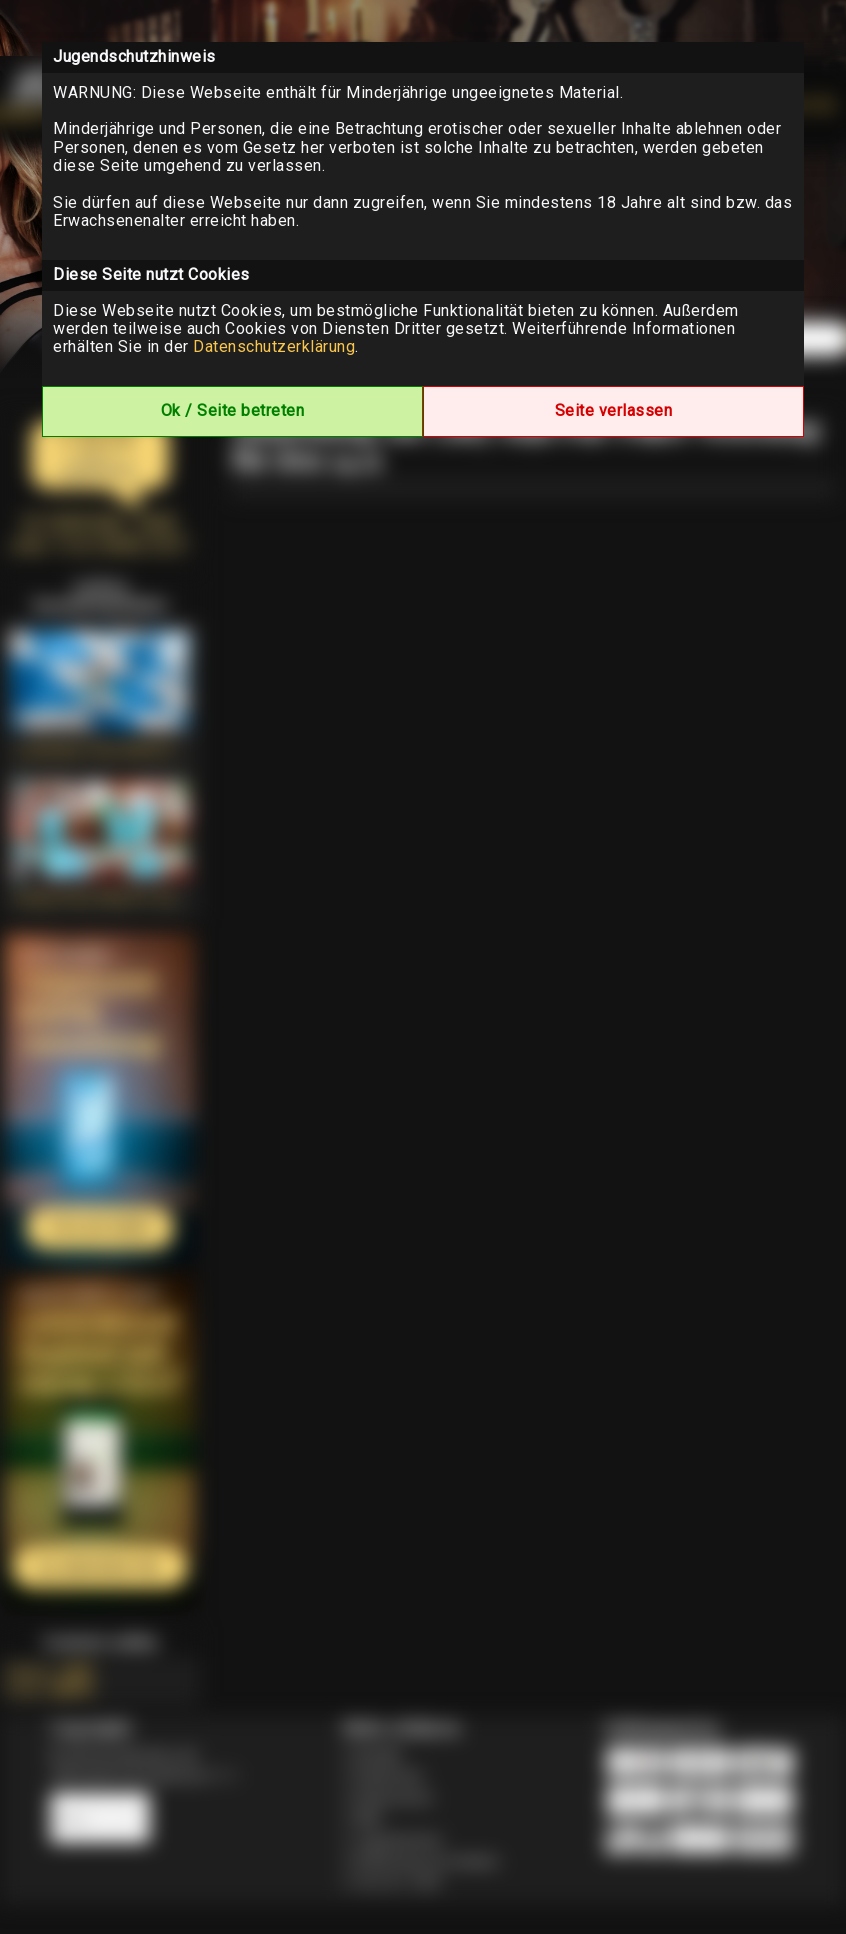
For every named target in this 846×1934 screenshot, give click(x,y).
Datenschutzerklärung (274, 346)
